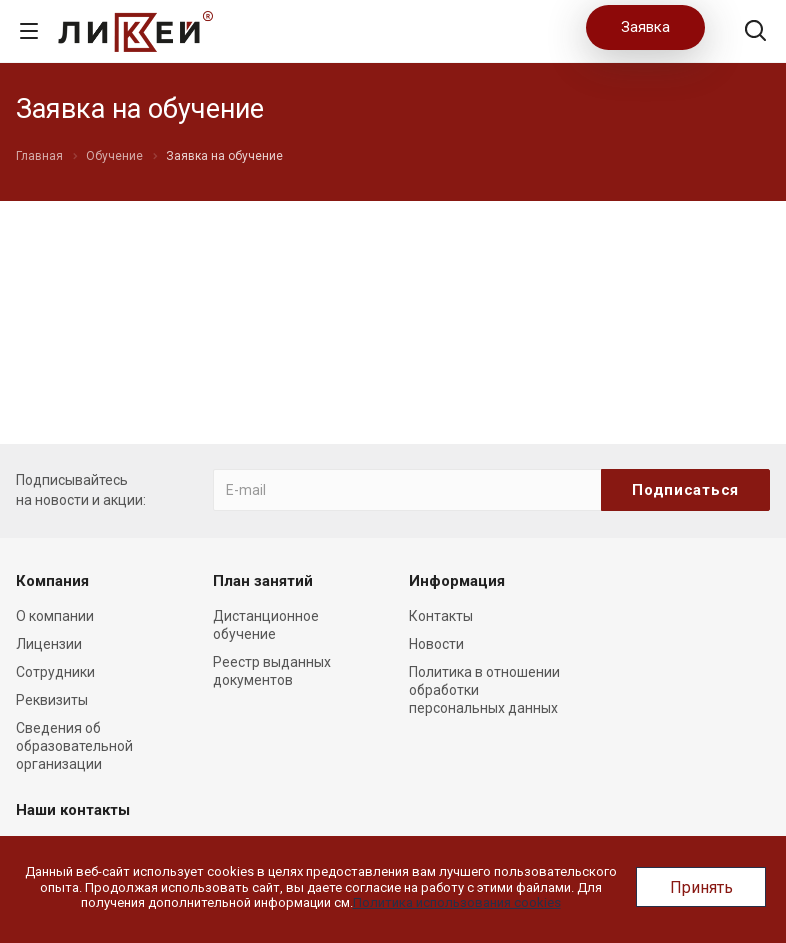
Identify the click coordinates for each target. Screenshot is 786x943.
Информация (457, 581)
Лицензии (49, 644)
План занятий (263, 581)
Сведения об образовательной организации (74, 746)
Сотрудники (55, 672)
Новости (436, 644)
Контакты (441, 616)
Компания (52, 581)
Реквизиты (52, 700)
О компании (55, 616)
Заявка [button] (645, 27)
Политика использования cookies (457, 902)
